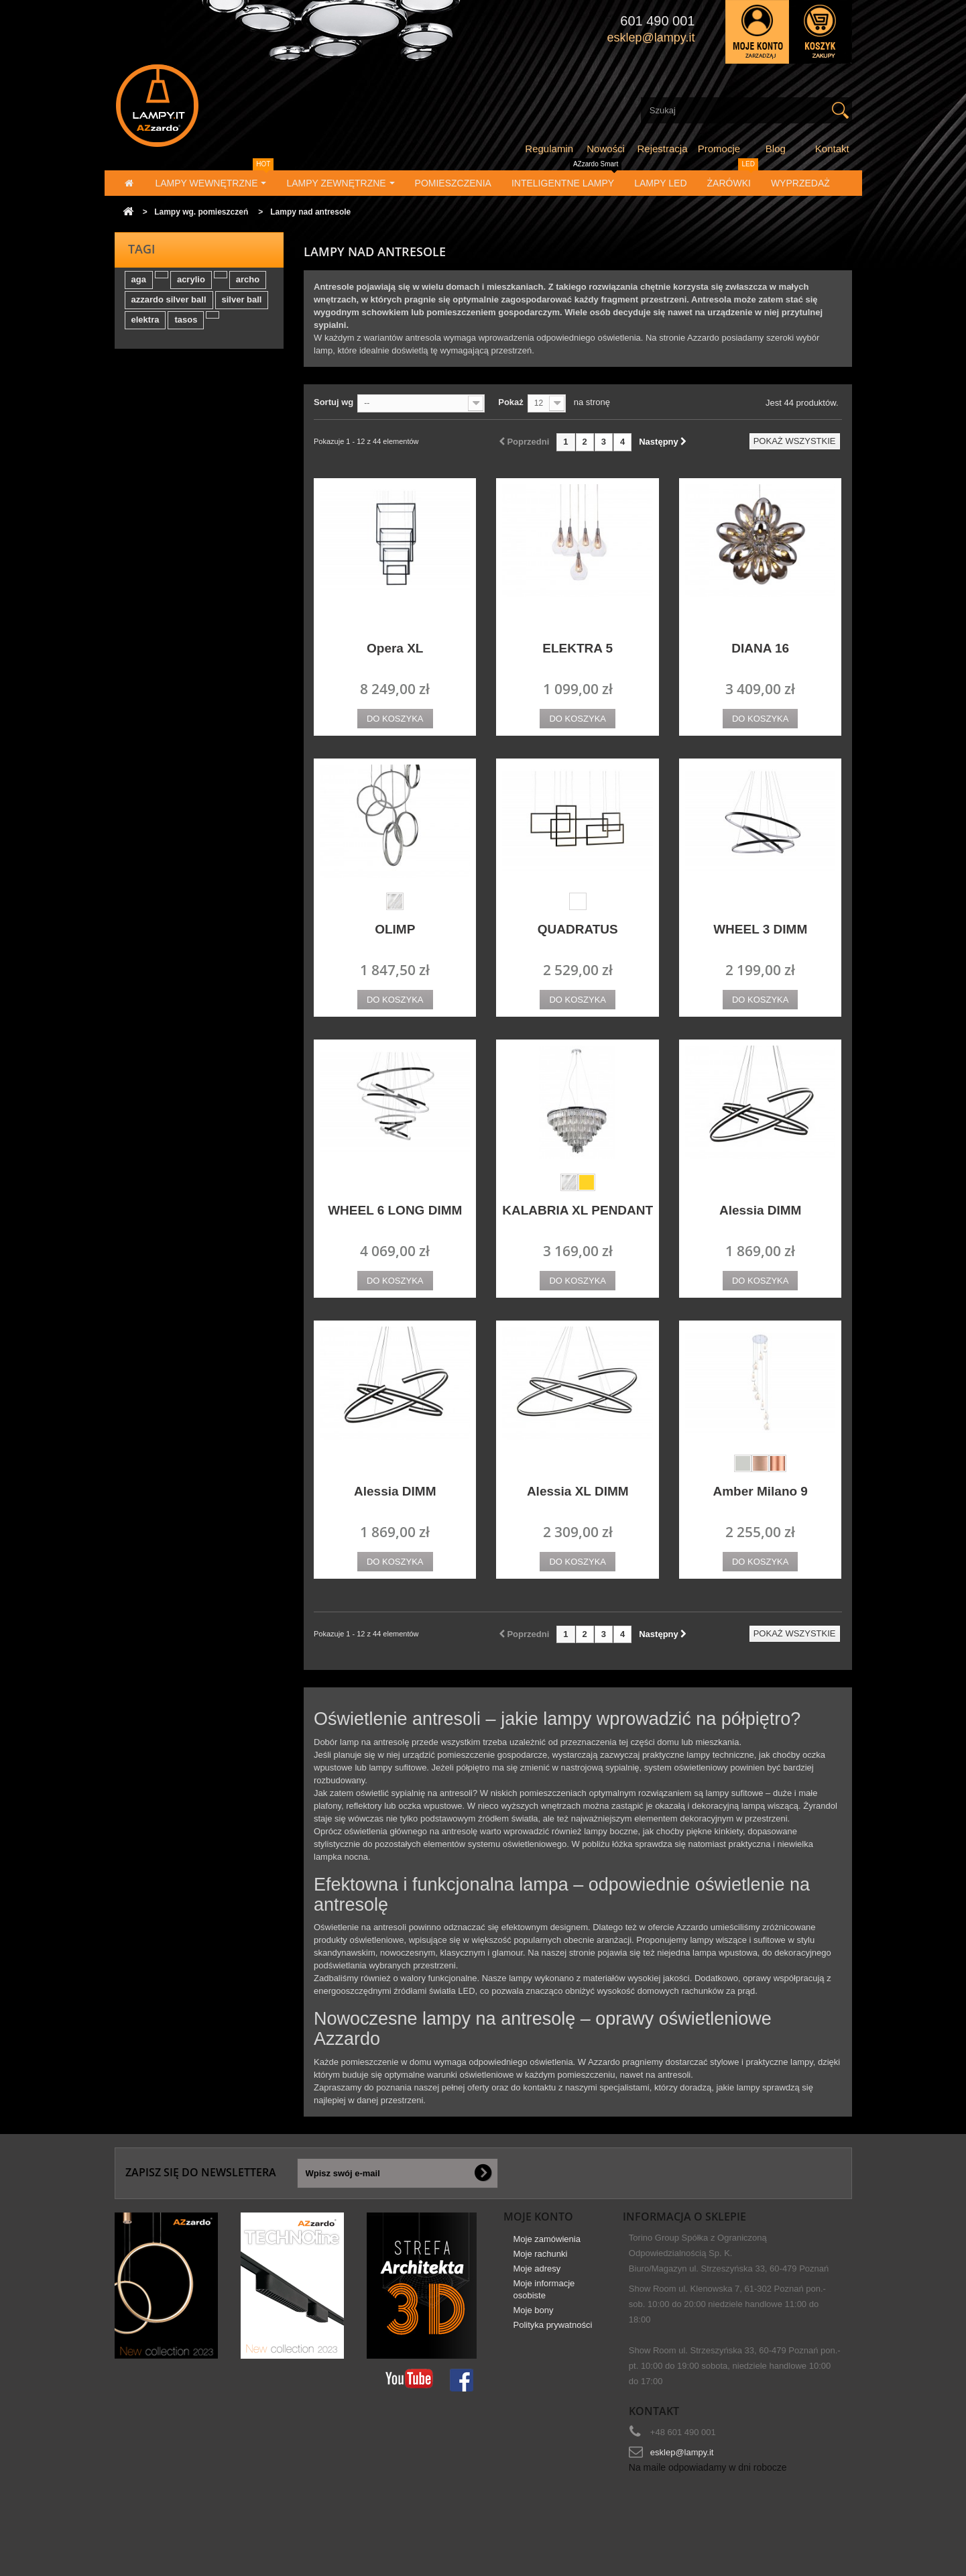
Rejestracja (663, 148)
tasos (185, 326)
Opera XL (395, 648)
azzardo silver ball (168, 306)
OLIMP (395, 929)
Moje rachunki (541, 2260)
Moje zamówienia (547, 2246)
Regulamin (549, 148)
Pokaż (511, 402)
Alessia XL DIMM (578, 1491)
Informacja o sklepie (684, 2216)
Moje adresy (537, 2275)
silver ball (242, 306)
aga (138, 286)
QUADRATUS (578, 929)
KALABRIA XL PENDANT (577, 1210)
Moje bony (534, 2317)
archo (247, 286)
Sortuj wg (333, 402)
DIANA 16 (760, 648)
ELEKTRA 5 (577, 648)
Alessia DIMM (760, 1210)
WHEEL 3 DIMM (760, 929)
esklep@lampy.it (682, 2452)
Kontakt (832, 148)
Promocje (719, 148)
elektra (145, 326)
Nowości (606, 148)
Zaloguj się (757, 32)
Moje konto (538, 2216)
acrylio (191, 286)
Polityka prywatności (553, 2332)
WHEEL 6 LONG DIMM (395, 1210)
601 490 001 (657, 20)
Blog (776, 148)
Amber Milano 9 (760, 1491)
